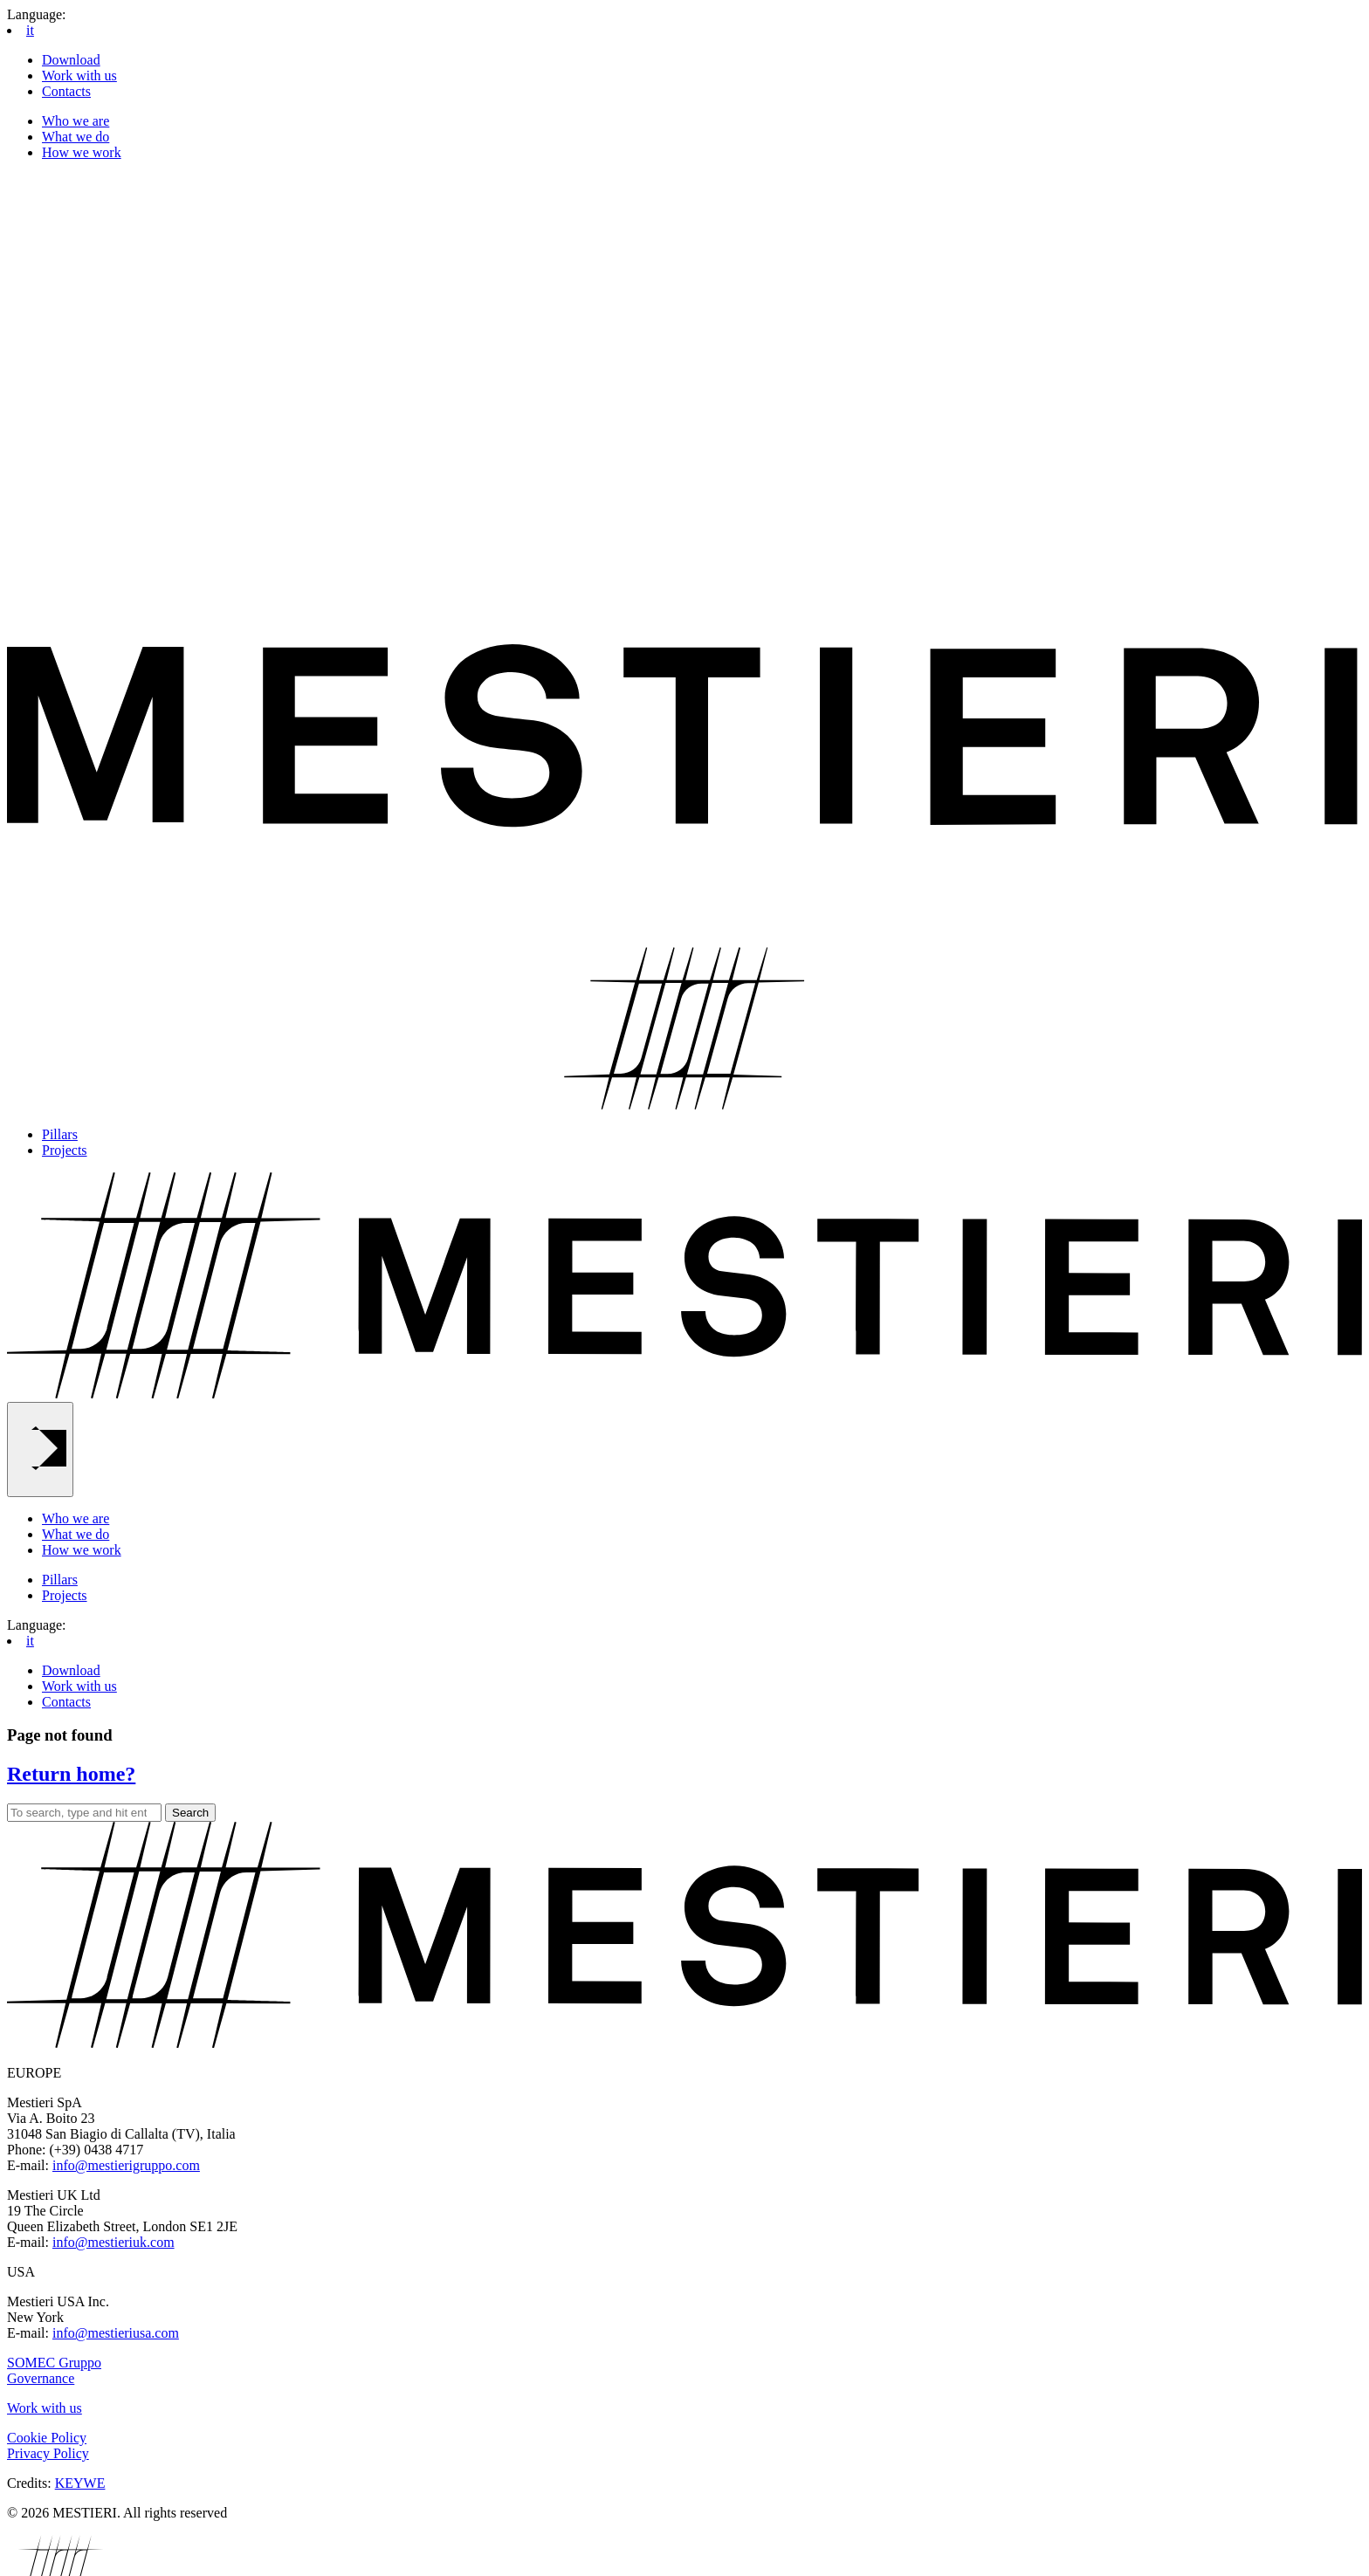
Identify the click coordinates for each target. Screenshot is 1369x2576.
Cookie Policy (46, 2437)
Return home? (71, 1773)
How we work (81, 152)
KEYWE (80, 2483)
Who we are (75, 120)
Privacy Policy (48, 2453)
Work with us (79, 75)
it (30, 30)
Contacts (66, 91)
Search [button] (190, 1812)
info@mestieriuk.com (113, 2242)
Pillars (60, 1134)
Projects (64, 1150)
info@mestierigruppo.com (126, 2165)
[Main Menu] (40, 1449)
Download (71, 59)
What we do (75, 136)
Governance (40, 2378)
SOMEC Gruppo (54, 2362)
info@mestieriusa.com (115, 2332)
